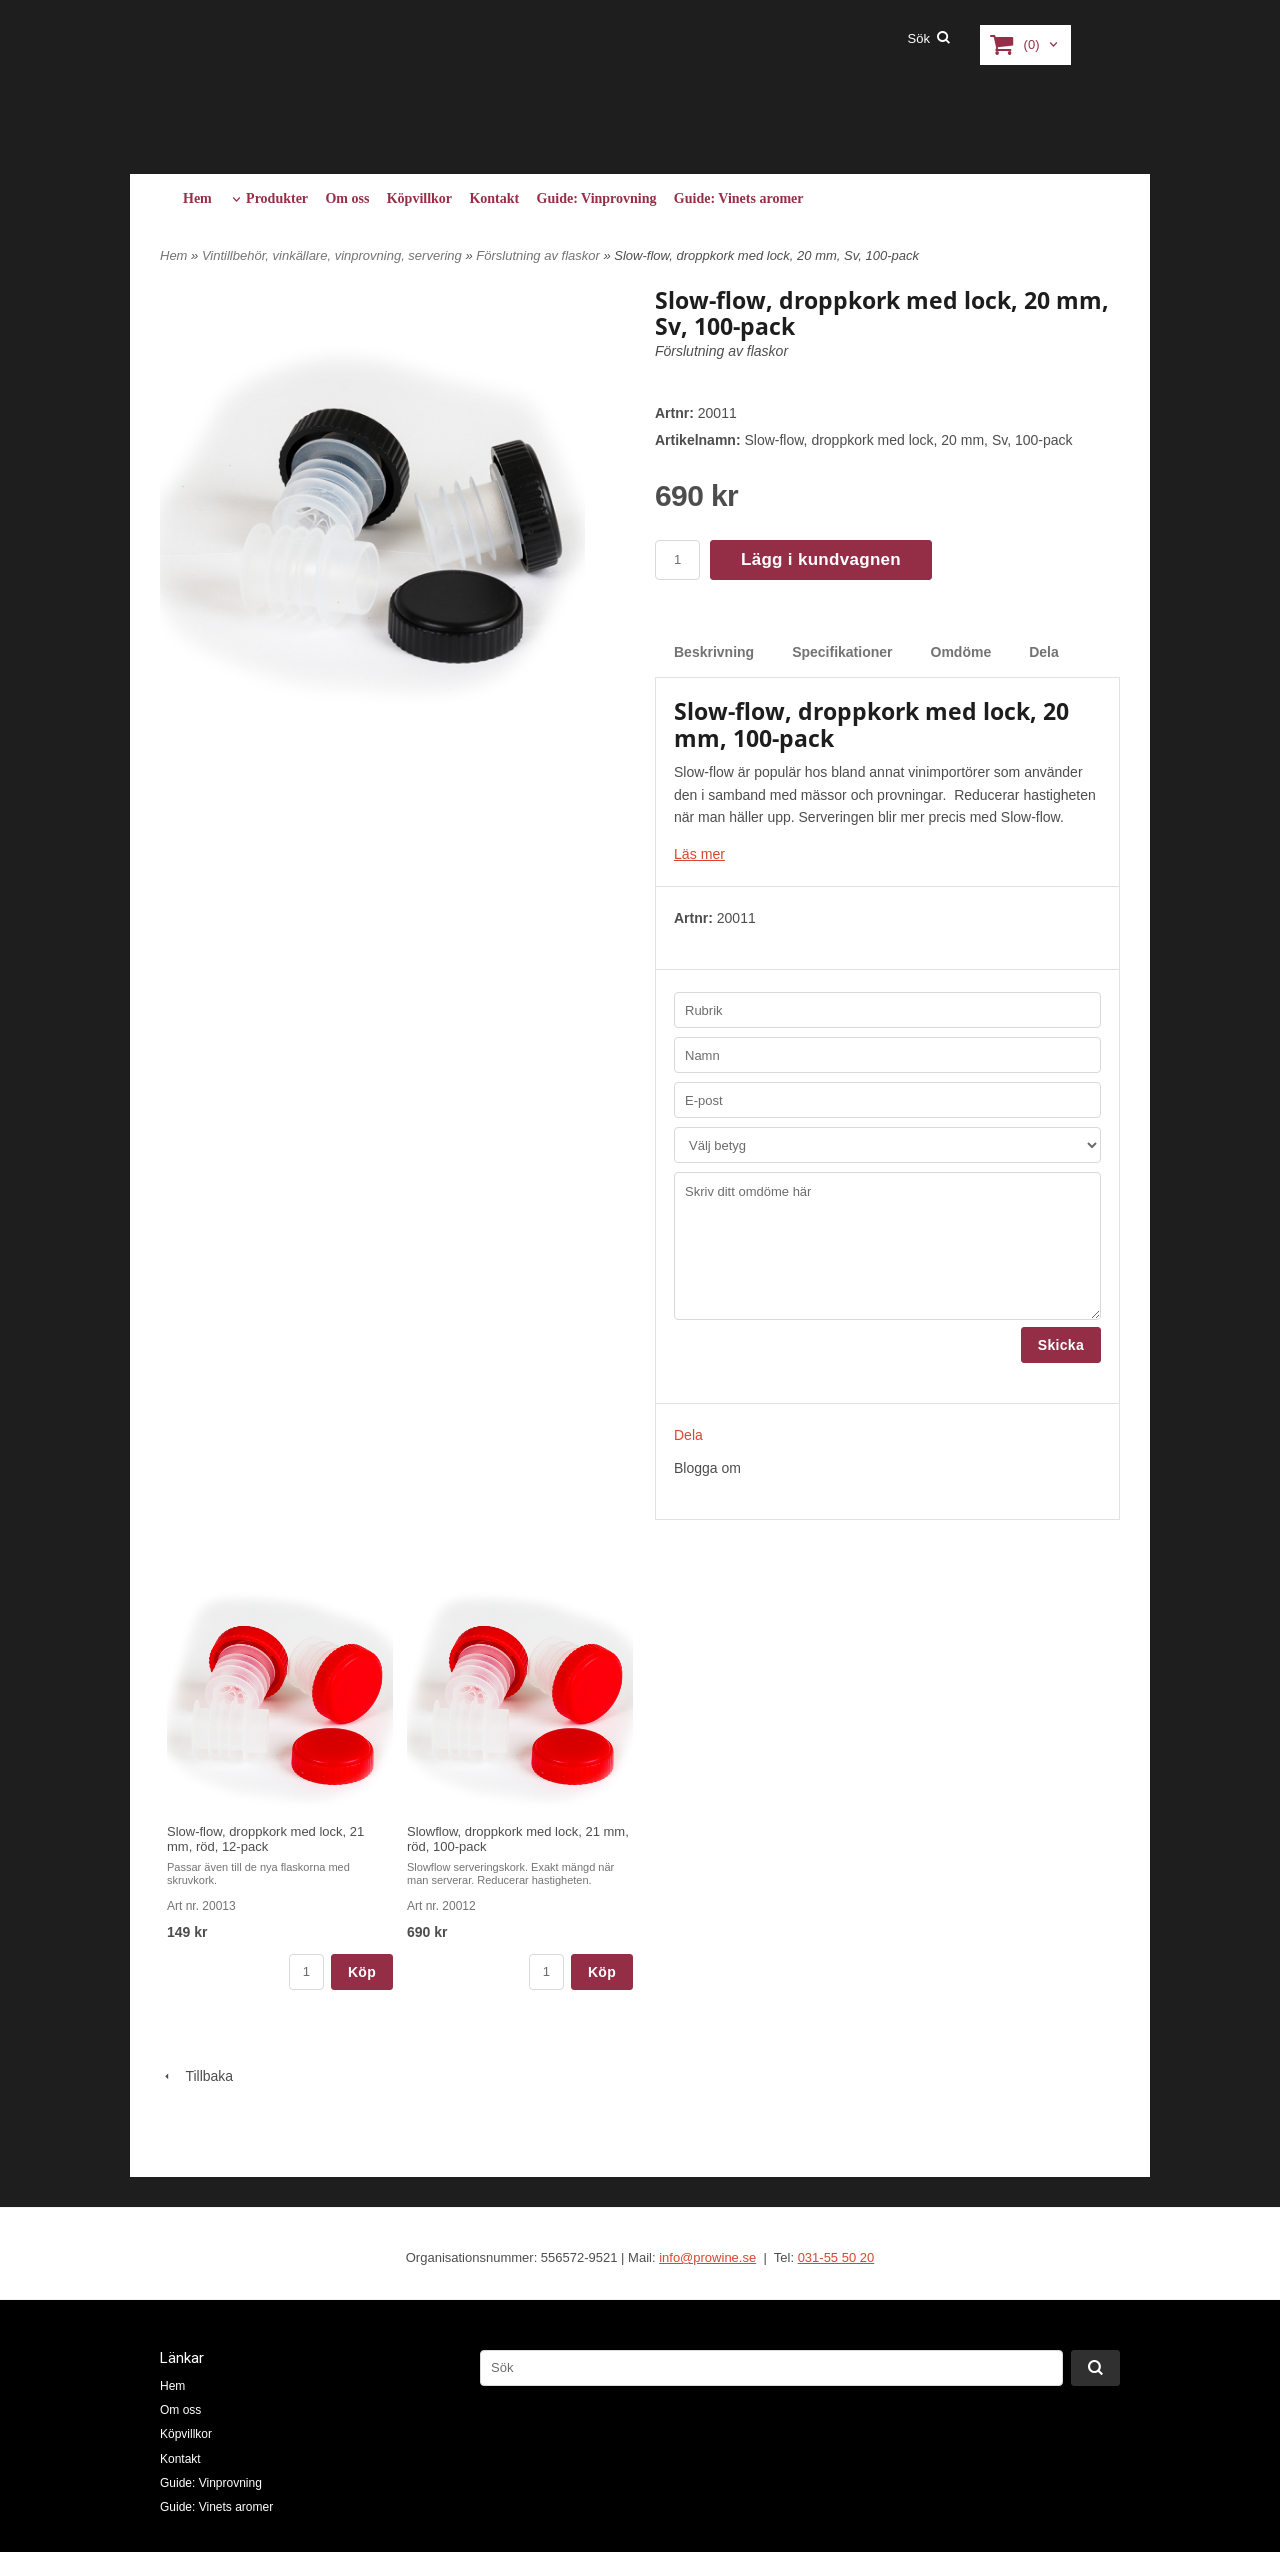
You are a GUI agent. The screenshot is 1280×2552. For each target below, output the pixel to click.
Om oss (347, 198)
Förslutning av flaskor (539, 255)
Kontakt (494, 198)
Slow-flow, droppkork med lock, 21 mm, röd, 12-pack (265, 1839)
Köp (362, 1971)
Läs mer (699, 854)
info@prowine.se (707, 2257)
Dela (1044, 652)
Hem (197, 198)
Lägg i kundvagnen (821, 559)
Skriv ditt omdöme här (887, 1246)
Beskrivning (714, 652)
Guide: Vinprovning (597, 198)
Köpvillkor (419, 198)
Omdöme (961, 652)
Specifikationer (842, 652)
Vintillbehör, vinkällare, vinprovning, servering (334, 255)
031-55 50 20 (836, 2257)
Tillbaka (196, 2075)
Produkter (277, 198)
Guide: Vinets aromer (739, 198)
